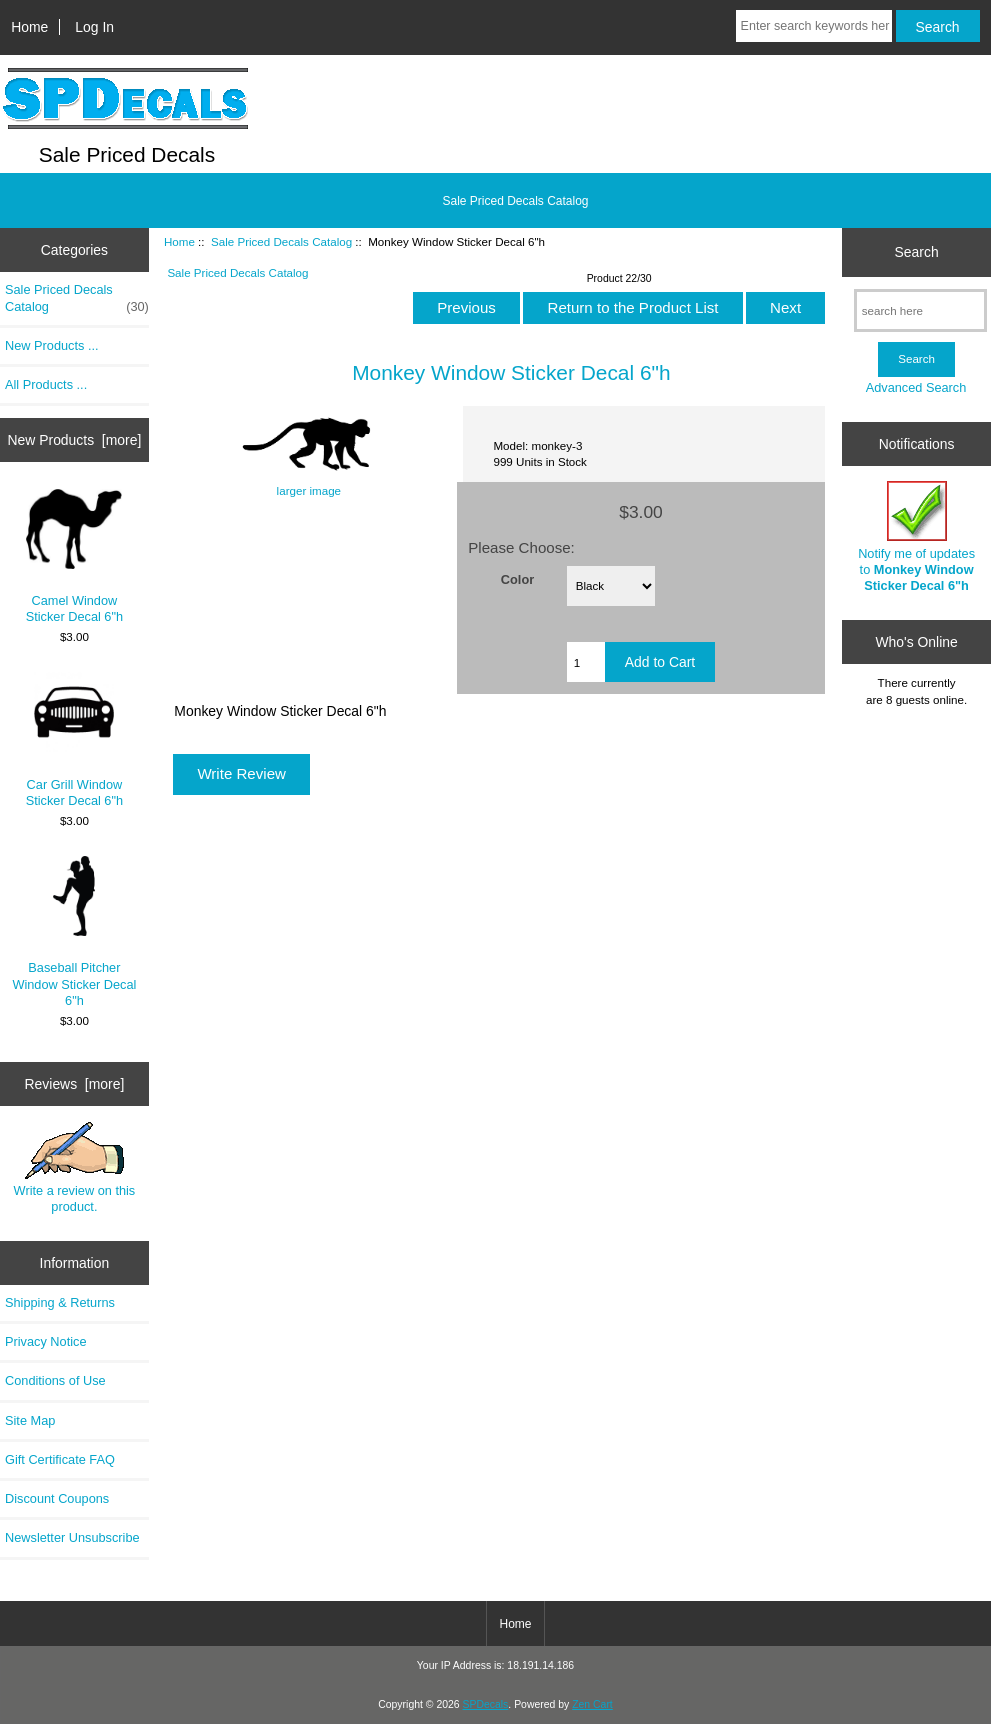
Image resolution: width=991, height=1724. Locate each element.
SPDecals (486, 1704)
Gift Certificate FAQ (60, 1459)
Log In (94, 27)
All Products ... (46, 384)
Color (517, 578)
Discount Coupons (57, 1498)
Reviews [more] (75, 1084)
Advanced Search (916, 387)
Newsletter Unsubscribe (72, 1537)
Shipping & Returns (60, 1302)
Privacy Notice (45, 1341)
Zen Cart (592, 1704)
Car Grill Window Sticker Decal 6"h (74, 739)
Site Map (30, 1420)
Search (917, 252)
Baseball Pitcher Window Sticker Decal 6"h (74, 932)
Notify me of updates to (916, 537)
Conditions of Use (55, 1380)
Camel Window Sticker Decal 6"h (74, 556)
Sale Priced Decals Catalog (281, 241)
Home (29, 27)
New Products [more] (75, 440)
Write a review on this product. (75, 1168)
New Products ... (52, 345)
